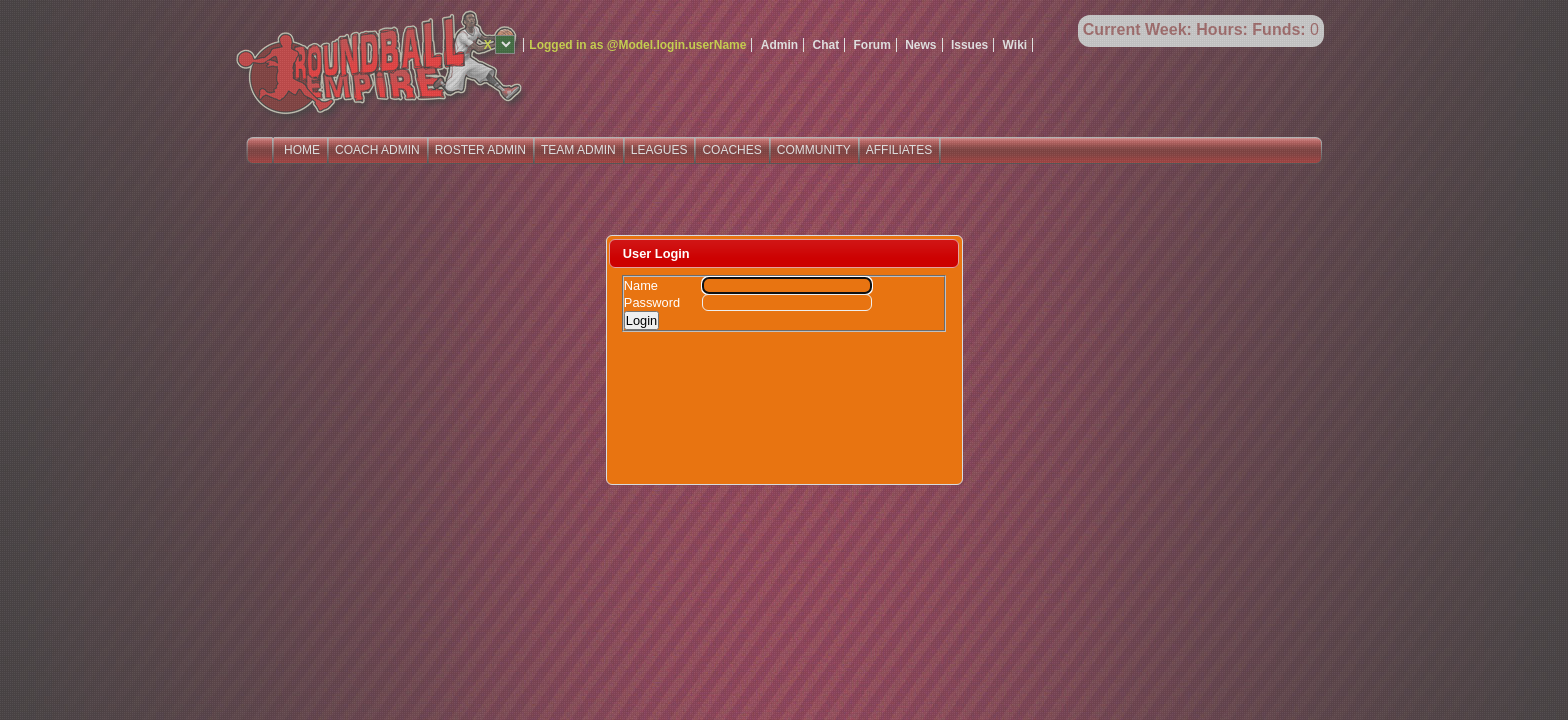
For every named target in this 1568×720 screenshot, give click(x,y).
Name (641, 285)
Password (652, 302)
